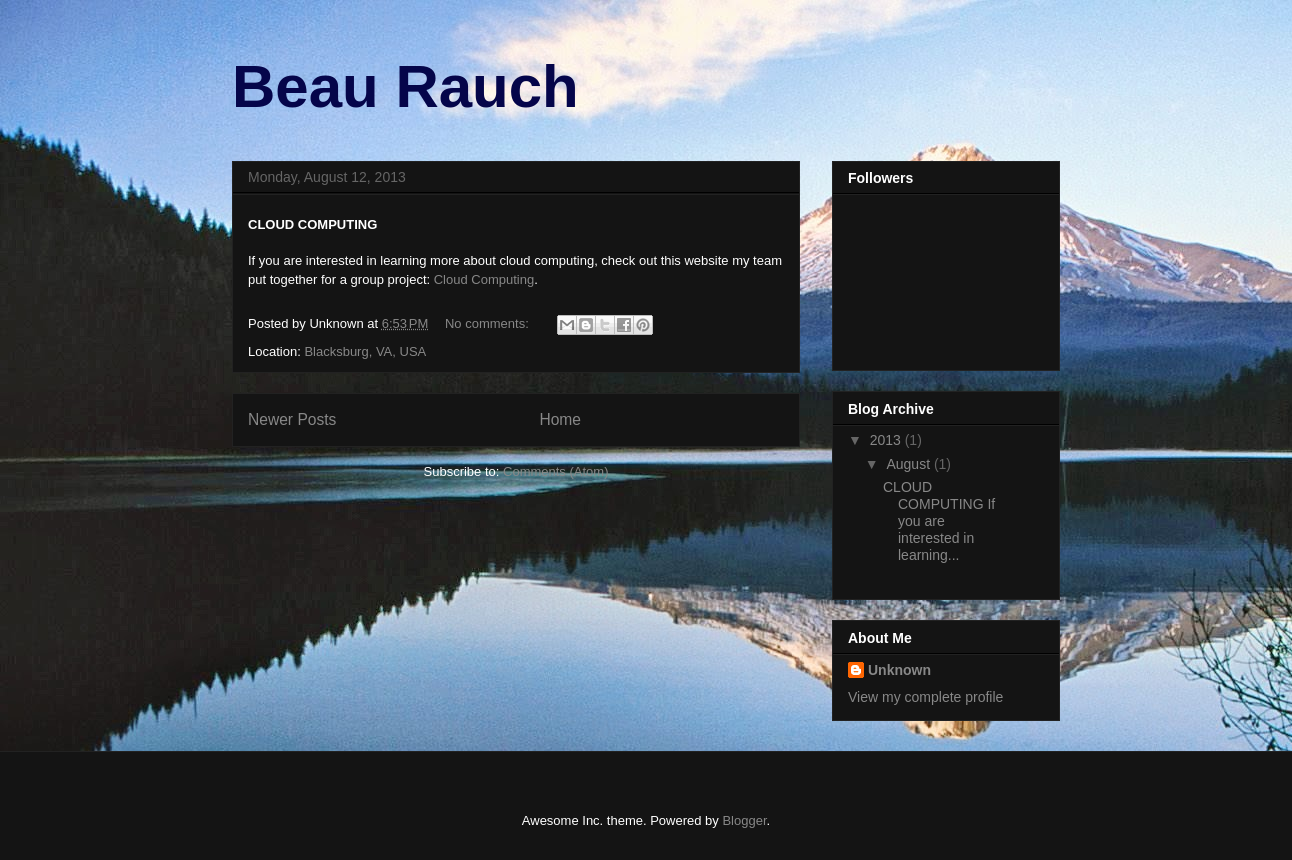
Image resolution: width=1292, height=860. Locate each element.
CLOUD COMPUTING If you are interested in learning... (939, 520)
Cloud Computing (484, 279)
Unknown (899, 670)
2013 (887, 440)
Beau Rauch (405, 86)
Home (560, 419)
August (909, 464)
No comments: (488, 323)
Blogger (744, 820)
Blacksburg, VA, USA (365, 351)
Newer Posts (292, 419)
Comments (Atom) (555, 471)
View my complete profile (925, 697)
